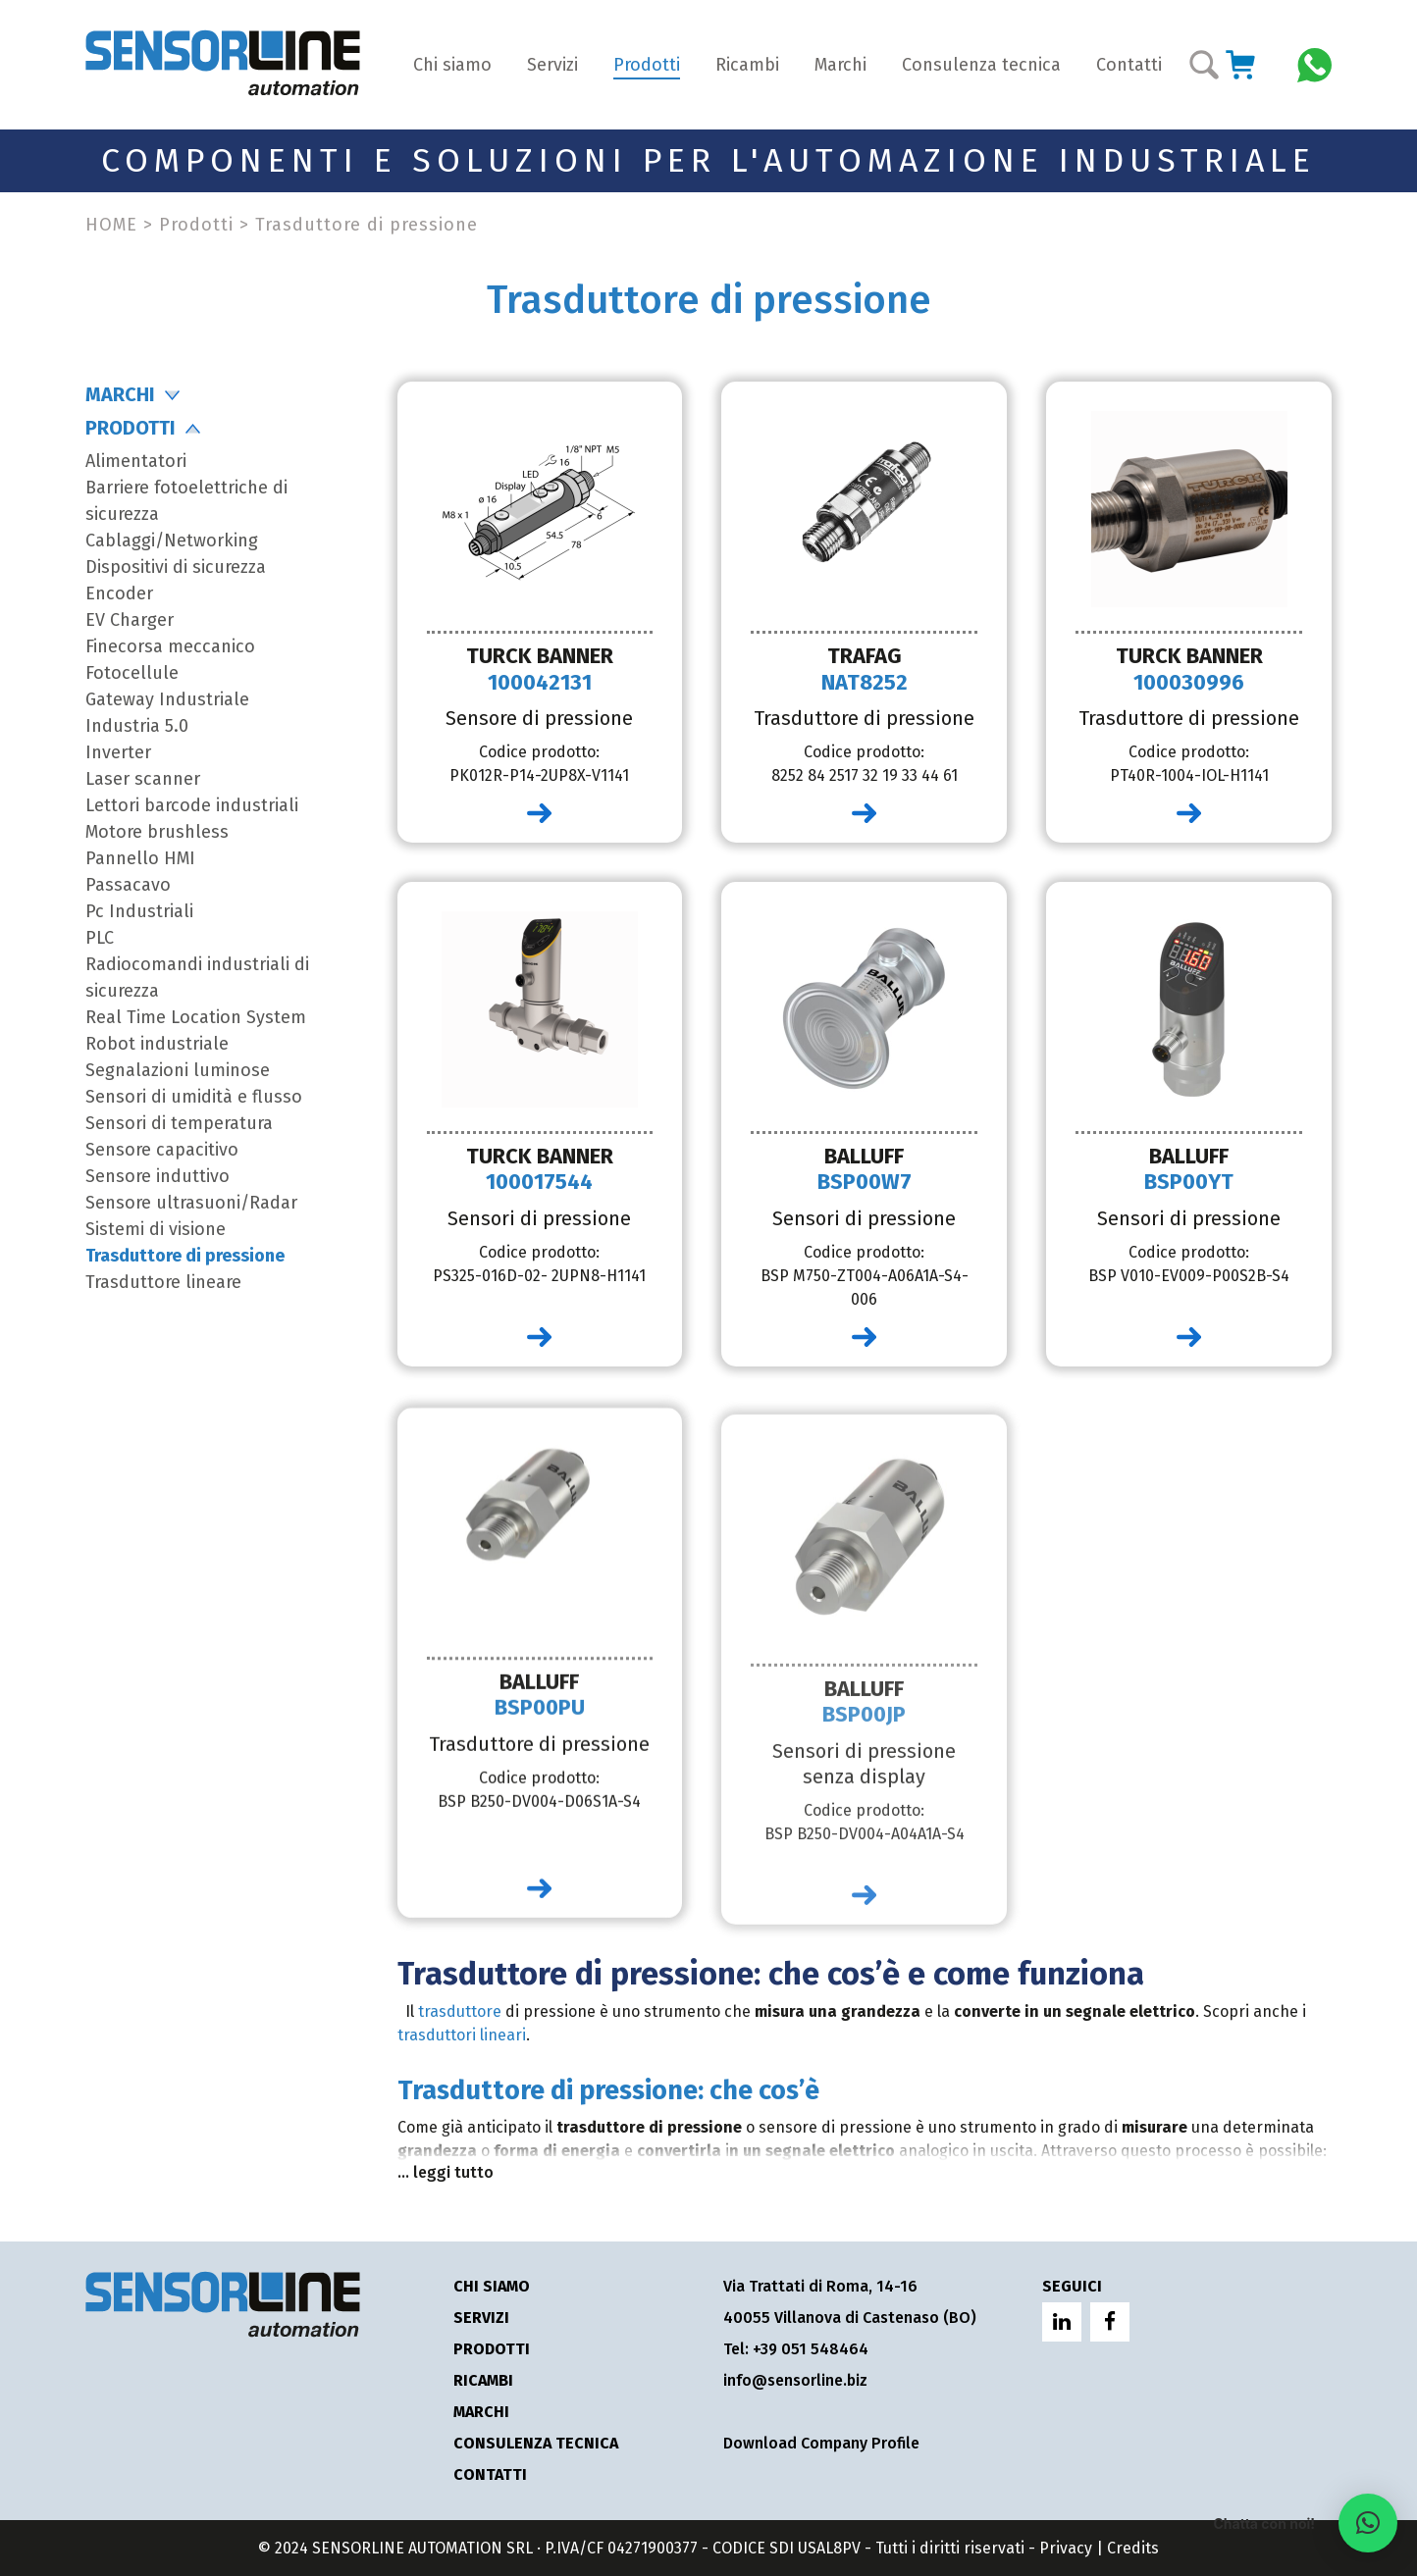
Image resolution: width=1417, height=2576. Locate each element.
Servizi (552, 65)
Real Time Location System (195, 1017)
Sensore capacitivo (161, 1149)
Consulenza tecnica (981, 65)
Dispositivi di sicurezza (175, 567)
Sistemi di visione (155, 1229)
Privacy (1065, 2548)
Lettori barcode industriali (191, 805)
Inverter (118, 752)
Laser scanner (142, 779)
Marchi (840, 65)
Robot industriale (157, 1044)
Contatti (1129, 65)
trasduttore (459, 2011)
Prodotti (646, 65)
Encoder (119, 593)
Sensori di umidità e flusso (193, 1097)
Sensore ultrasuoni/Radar (191, 1202)
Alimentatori (135, 461)
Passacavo (128, 885)
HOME (111, 224)
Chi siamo (452, 65)
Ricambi (747, 65)
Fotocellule (132, 673)
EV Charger (129, 620)
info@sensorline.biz (795, 2380)
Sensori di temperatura (179, 1123)
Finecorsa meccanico (170, 646)
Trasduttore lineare (163, 1282)
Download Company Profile (821, 2443)
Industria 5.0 (136, 726)
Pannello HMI (140, 858)
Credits (1133, 2548)
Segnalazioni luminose (177, 1070)
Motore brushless (157, 832)
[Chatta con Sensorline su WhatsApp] (1314, 63)
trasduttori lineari (461, 2035)
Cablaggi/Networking (171, 540)
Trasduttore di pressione (185, 1255)
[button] (1367, 2523)
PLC (99, 938)
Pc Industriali (139, 911)
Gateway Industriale (167, 699)
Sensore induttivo (157, 1176)
